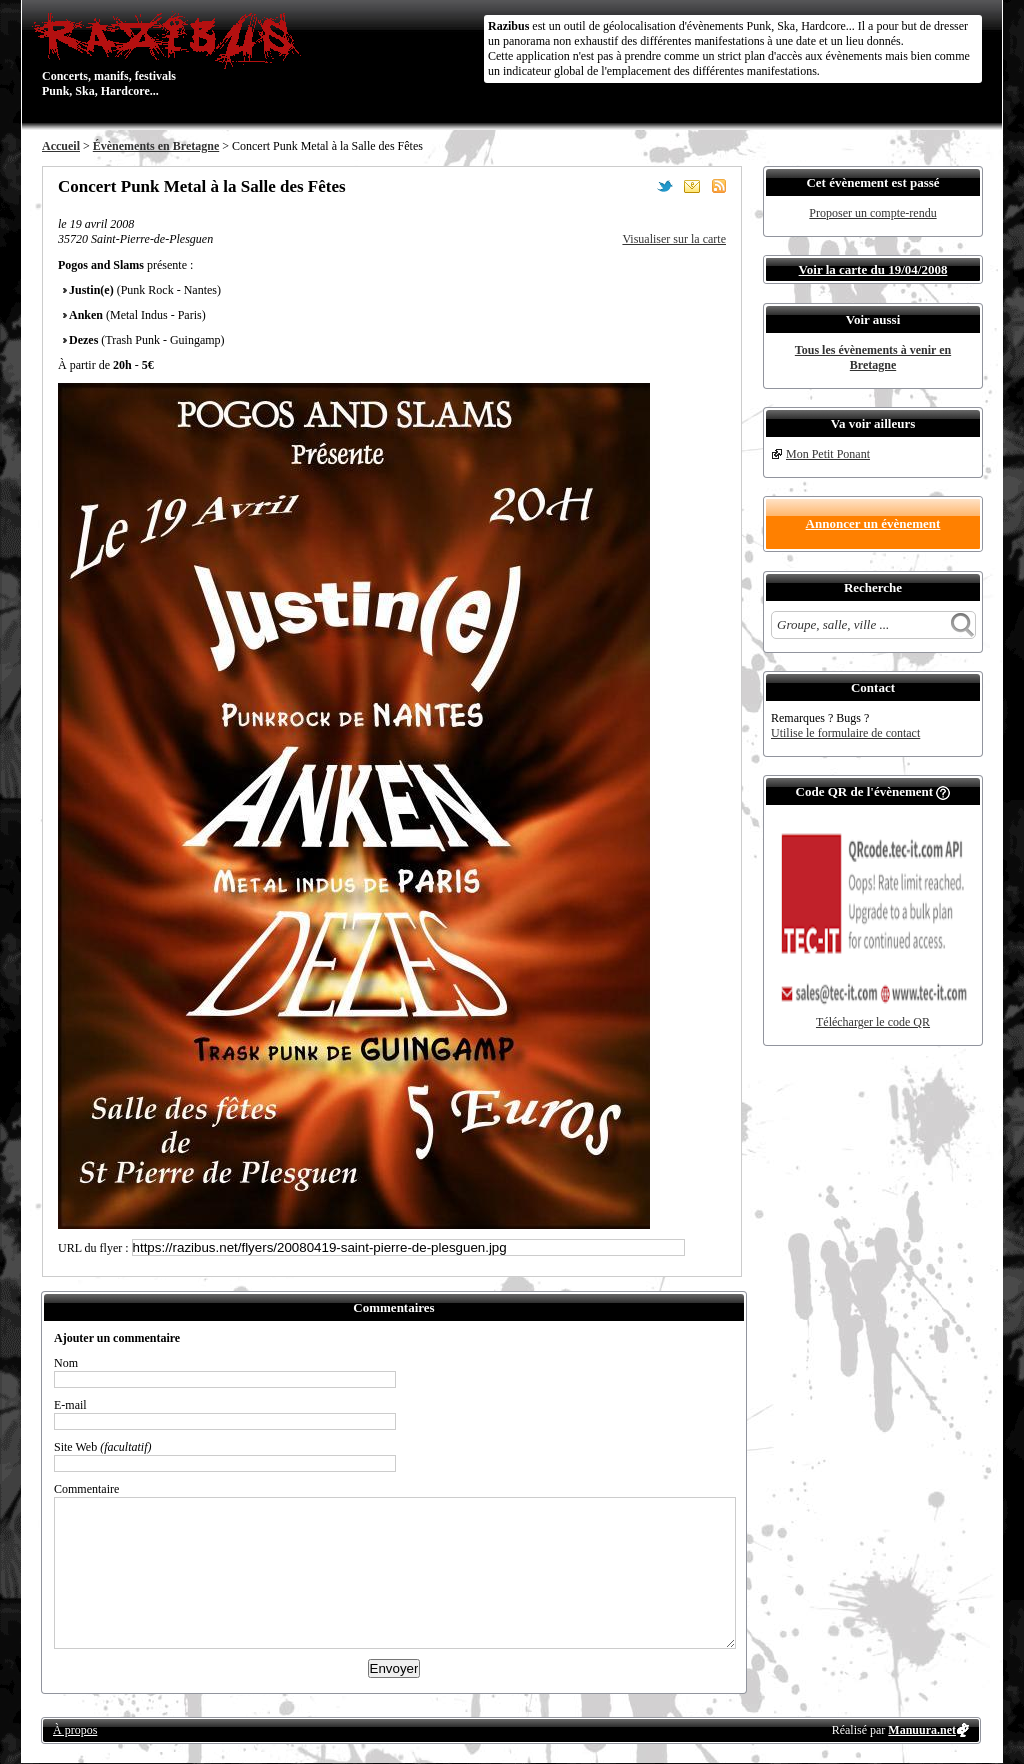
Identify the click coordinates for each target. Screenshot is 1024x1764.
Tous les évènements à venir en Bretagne (873, 357)
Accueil (61, 146)
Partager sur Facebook (638, 186)
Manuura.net (922, 1730)
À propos (75, 1730)
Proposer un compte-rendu (872, 213)
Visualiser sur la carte (674, 239)
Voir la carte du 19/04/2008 (873, 269)
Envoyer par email (692, 186)
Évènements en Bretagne (156, 146)
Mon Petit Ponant (828, 454)
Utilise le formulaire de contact (845, 733)
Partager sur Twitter (665, 186)
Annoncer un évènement (873, 523)
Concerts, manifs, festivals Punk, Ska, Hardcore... (171, 54)
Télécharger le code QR (873, 1022)
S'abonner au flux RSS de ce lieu (719, 186)
